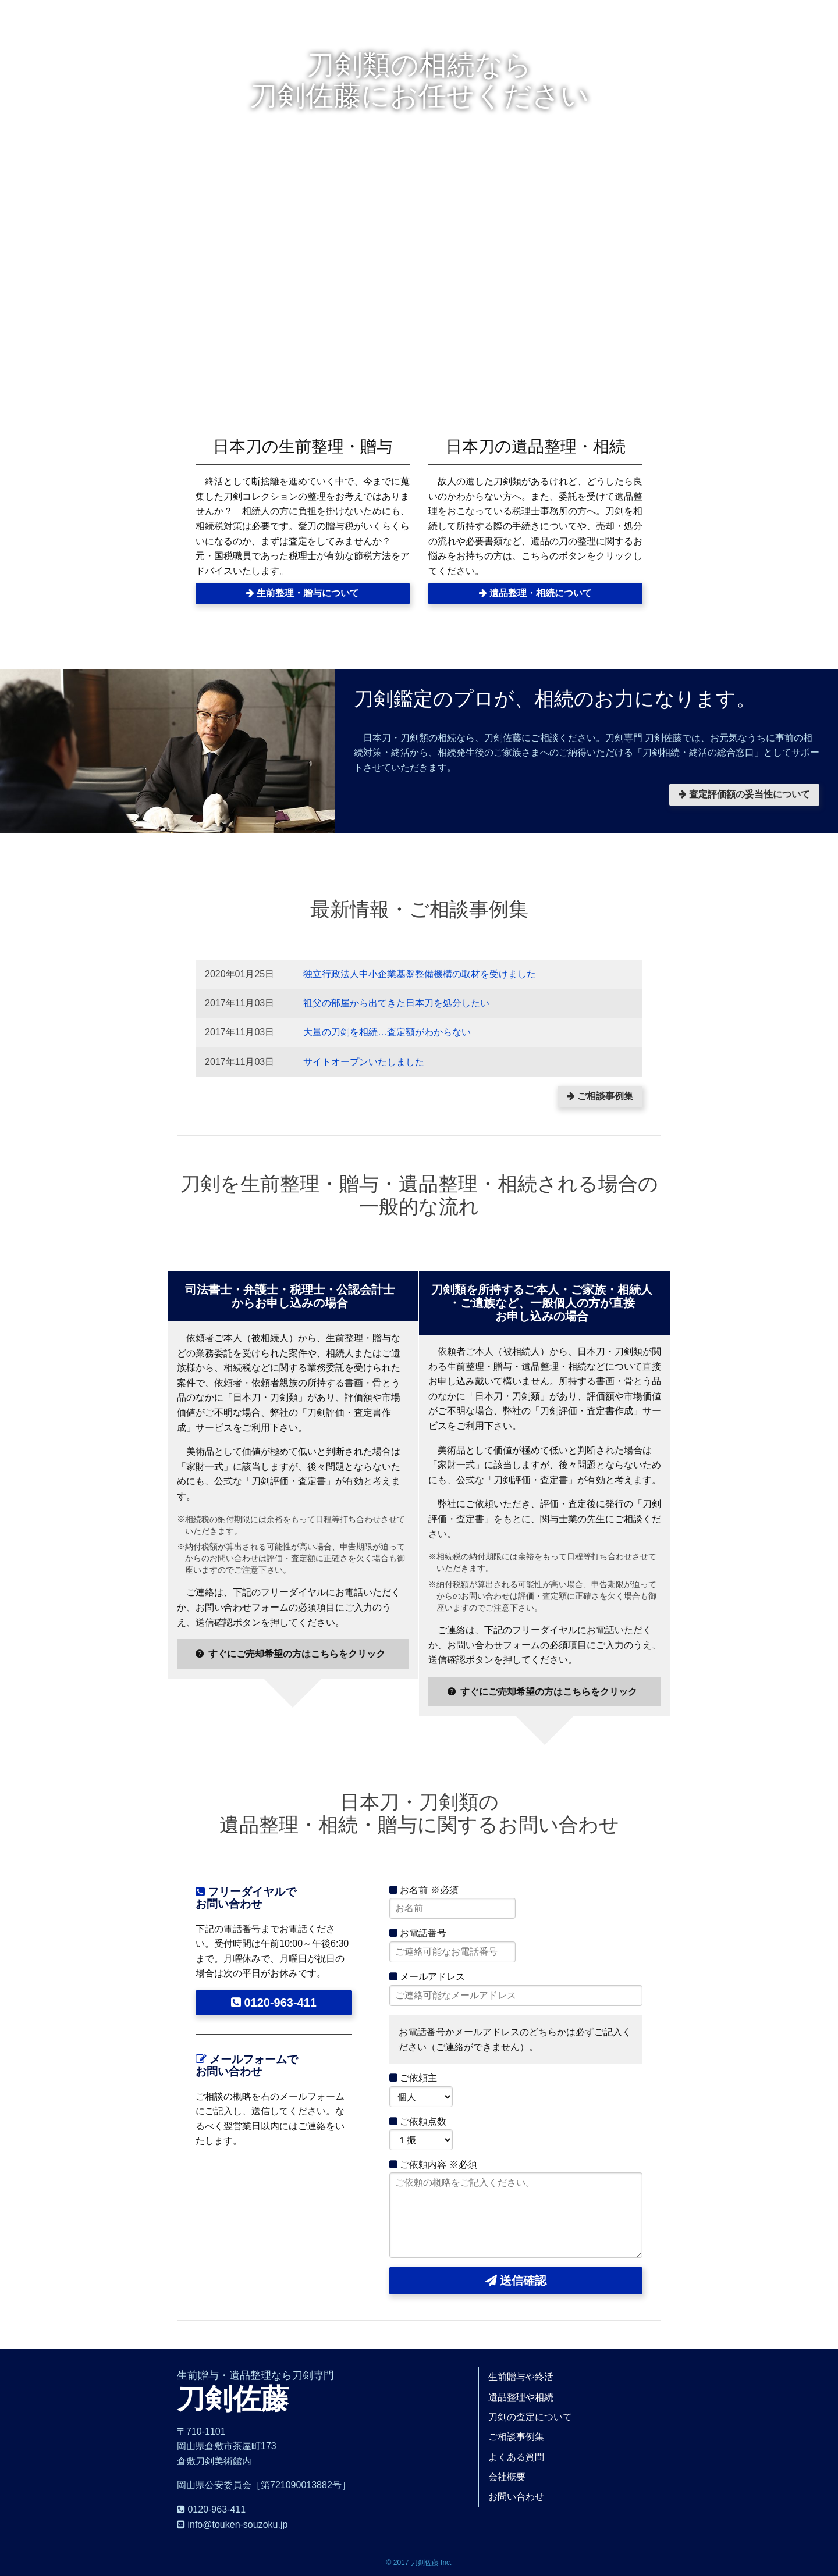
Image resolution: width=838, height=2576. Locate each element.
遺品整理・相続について (535, 593)
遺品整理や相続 (520, 2397)
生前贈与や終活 (520, 2377)
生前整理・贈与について (302, 593)
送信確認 (516, 2280)
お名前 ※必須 (424, 1890)
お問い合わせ (516, 2497)
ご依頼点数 (417, 2121)
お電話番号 (417, 1933)
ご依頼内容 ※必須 (433, 2164)
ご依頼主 (413, 2078)
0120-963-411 (274, 2002)
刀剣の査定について (530, 2417)
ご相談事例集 (600, 1096)
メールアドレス (427, 1977)
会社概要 (506, 2477)
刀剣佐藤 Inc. (431, 2563)
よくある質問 (516, 2457)
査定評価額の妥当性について (744, 794)
